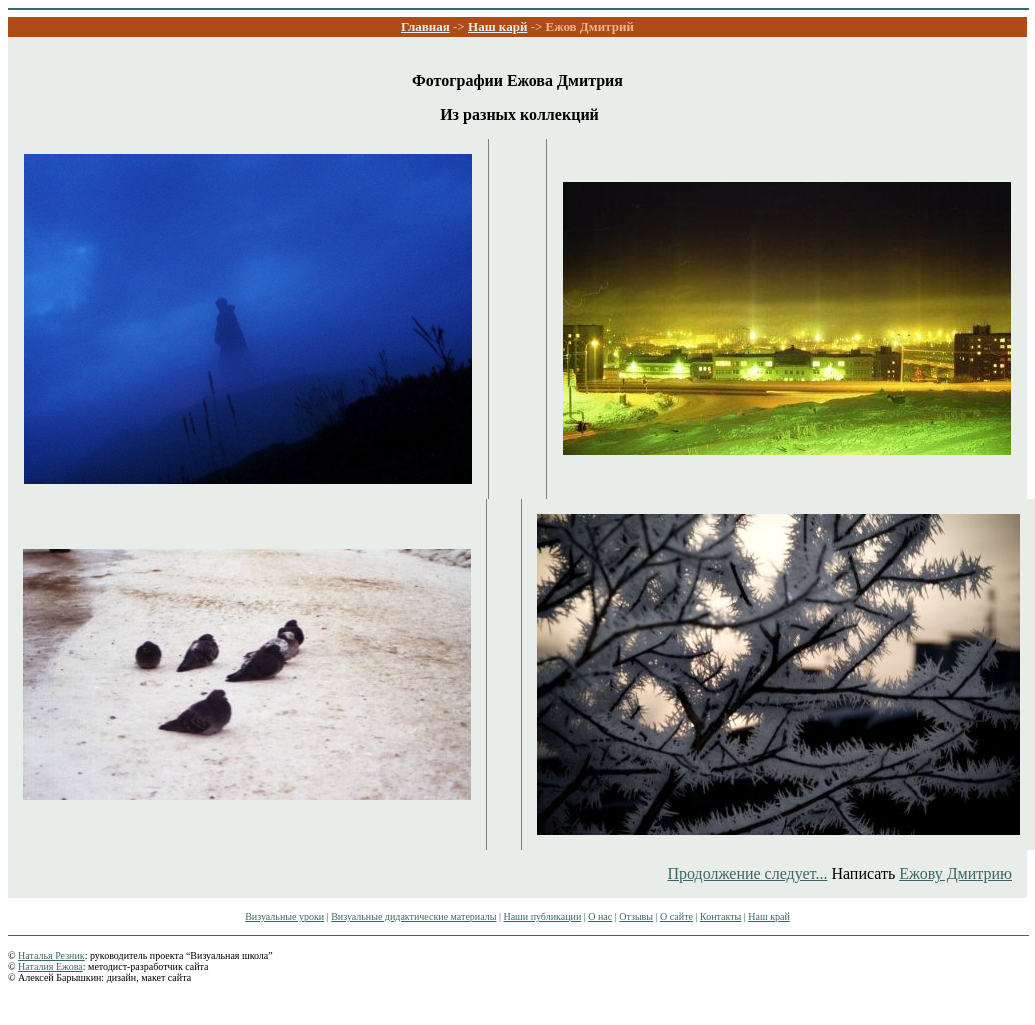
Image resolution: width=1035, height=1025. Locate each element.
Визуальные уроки (284, 916)
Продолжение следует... (747, 873)
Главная (425, 26)
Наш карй (497, 26)
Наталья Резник (51, 955)
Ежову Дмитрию (955, 873)
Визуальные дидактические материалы (413, 916)
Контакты (720, 916)
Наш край (769, 916)
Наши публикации (542, 916)
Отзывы (636, 916)
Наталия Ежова (50, 966)
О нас (600, 916)
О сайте (676, 916)
